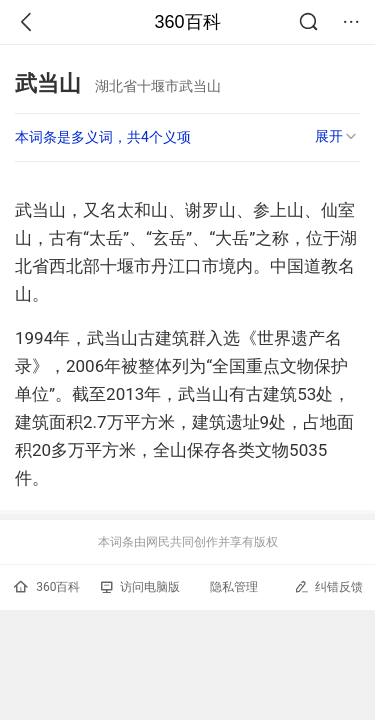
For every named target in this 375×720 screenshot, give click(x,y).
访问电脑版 (140, 587)
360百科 (187, 22)
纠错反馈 (328, 586)
